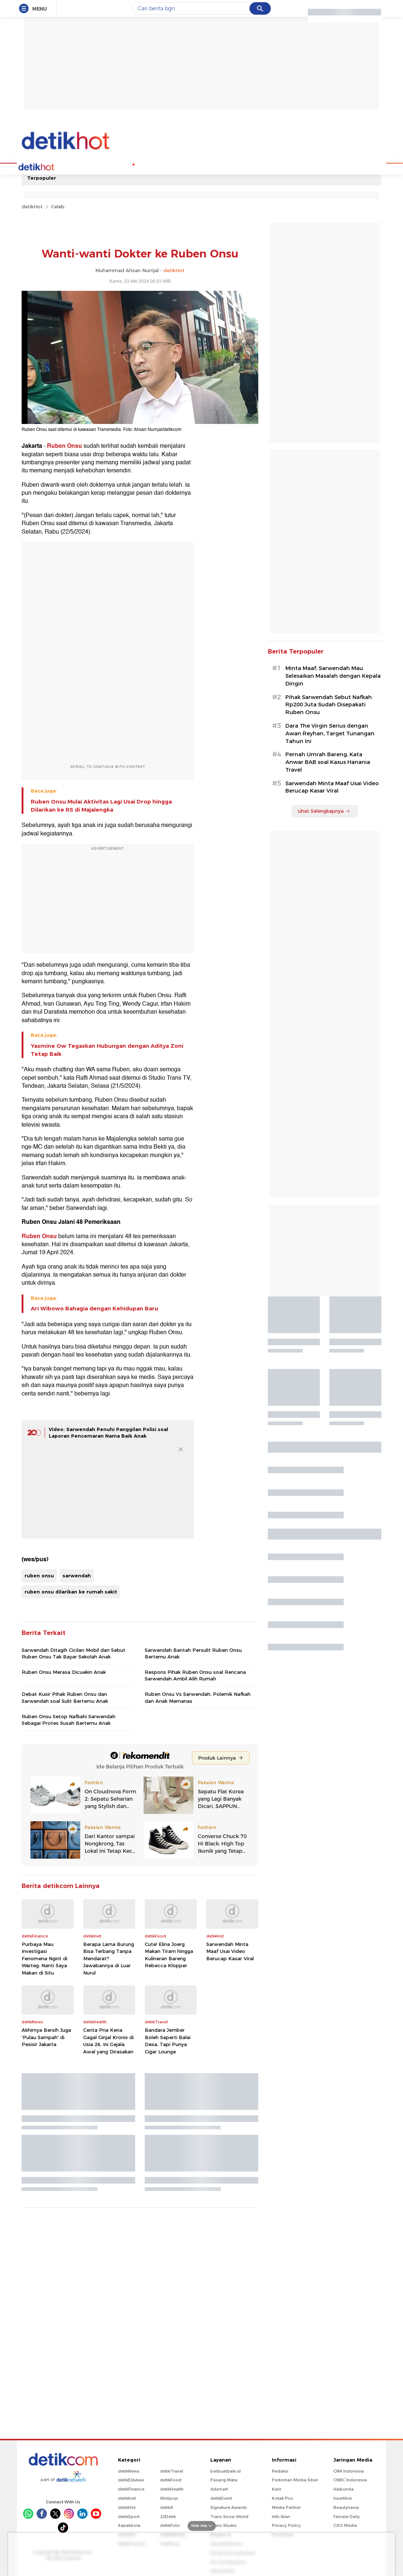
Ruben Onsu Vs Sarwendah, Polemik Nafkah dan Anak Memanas (198, 1696)
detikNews (129, 2470)
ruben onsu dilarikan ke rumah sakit (71, 1591)
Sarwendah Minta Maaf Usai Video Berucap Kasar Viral (230, 1950)
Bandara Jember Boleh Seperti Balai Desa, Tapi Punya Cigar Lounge (168, 2040)
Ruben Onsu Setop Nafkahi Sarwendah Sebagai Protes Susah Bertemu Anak (68, 1719)
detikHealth (172, 2488)
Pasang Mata (223, 2479)
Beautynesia (346, 2506)
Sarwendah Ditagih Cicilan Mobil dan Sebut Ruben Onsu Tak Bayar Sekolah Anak (73, 1652)
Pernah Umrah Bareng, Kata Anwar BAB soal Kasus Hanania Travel (327, 761)
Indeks (291, 166)
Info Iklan (281, 2515)
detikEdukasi (131, 2479)
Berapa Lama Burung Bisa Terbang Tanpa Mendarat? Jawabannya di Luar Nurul (108, 1957)
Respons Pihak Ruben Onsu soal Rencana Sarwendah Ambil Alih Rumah (195, 1674)
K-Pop (118, 166)
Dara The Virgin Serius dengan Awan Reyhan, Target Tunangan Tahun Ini (329, 733)
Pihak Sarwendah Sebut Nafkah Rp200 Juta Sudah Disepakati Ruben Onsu (328, 704)
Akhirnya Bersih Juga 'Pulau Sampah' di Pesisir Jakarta (46, 2036)
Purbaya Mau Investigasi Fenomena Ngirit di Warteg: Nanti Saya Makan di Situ (44, 1957)
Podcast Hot (147, 166)
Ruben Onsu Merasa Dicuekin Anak (64, 1671)
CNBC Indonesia (350, 2479)
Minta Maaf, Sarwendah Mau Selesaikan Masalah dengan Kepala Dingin (333, 675)
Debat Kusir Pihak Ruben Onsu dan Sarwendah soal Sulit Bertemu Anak (65, 1696)
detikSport (129, 2515)
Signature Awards (228, 2506)
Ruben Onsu (64, 445)
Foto (272, 166)
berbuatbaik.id (225, 2470)
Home (47, 166)
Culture (231, 166)
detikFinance (131, 2488)
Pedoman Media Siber (295, 2479)
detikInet (127, 2497)
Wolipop (169, 2497)
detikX (166, 2506)
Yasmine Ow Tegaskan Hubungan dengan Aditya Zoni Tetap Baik (107, 1049)
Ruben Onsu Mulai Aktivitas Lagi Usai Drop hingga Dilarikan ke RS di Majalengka (101, 805)
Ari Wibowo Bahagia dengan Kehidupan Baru (94, 1308)
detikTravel (171, 2470)
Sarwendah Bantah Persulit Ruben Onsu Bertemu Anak (193, 1652)
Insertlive (342, 2497)
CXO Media (345, 2524)
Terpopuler (41, 177)
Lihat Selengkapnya (323, 810)
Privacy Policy (286, 2524)
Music (175, 166)
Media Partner (286, 2506)
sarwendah (77, 1575)
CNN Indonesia (348, 2470)
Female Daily (346, 2515)
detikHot (32, 206)
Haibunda (343, 2488)
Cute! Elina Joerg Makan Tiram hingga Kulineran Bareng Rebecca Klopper (169, 1954)
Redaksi (280, 2470)
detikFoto (170, 2524)
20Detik (168, 2515)
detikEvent (221, 2497)
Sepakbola (129, 2524)
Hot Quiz (94, 166)
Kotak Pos (282, 2497)
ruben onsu (39, 1575)
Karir (276, 2488)
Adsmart (219, 2488)
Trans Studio (223, 2524)
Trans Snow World (229, 2515)
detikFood (170, 2479)
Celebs (69, 166)
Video (253, 166)
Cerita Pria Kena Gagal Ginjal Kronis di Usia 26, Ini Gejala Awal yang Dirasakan (108, 2040)
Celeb (57, 206)
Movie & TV (202, 166)
